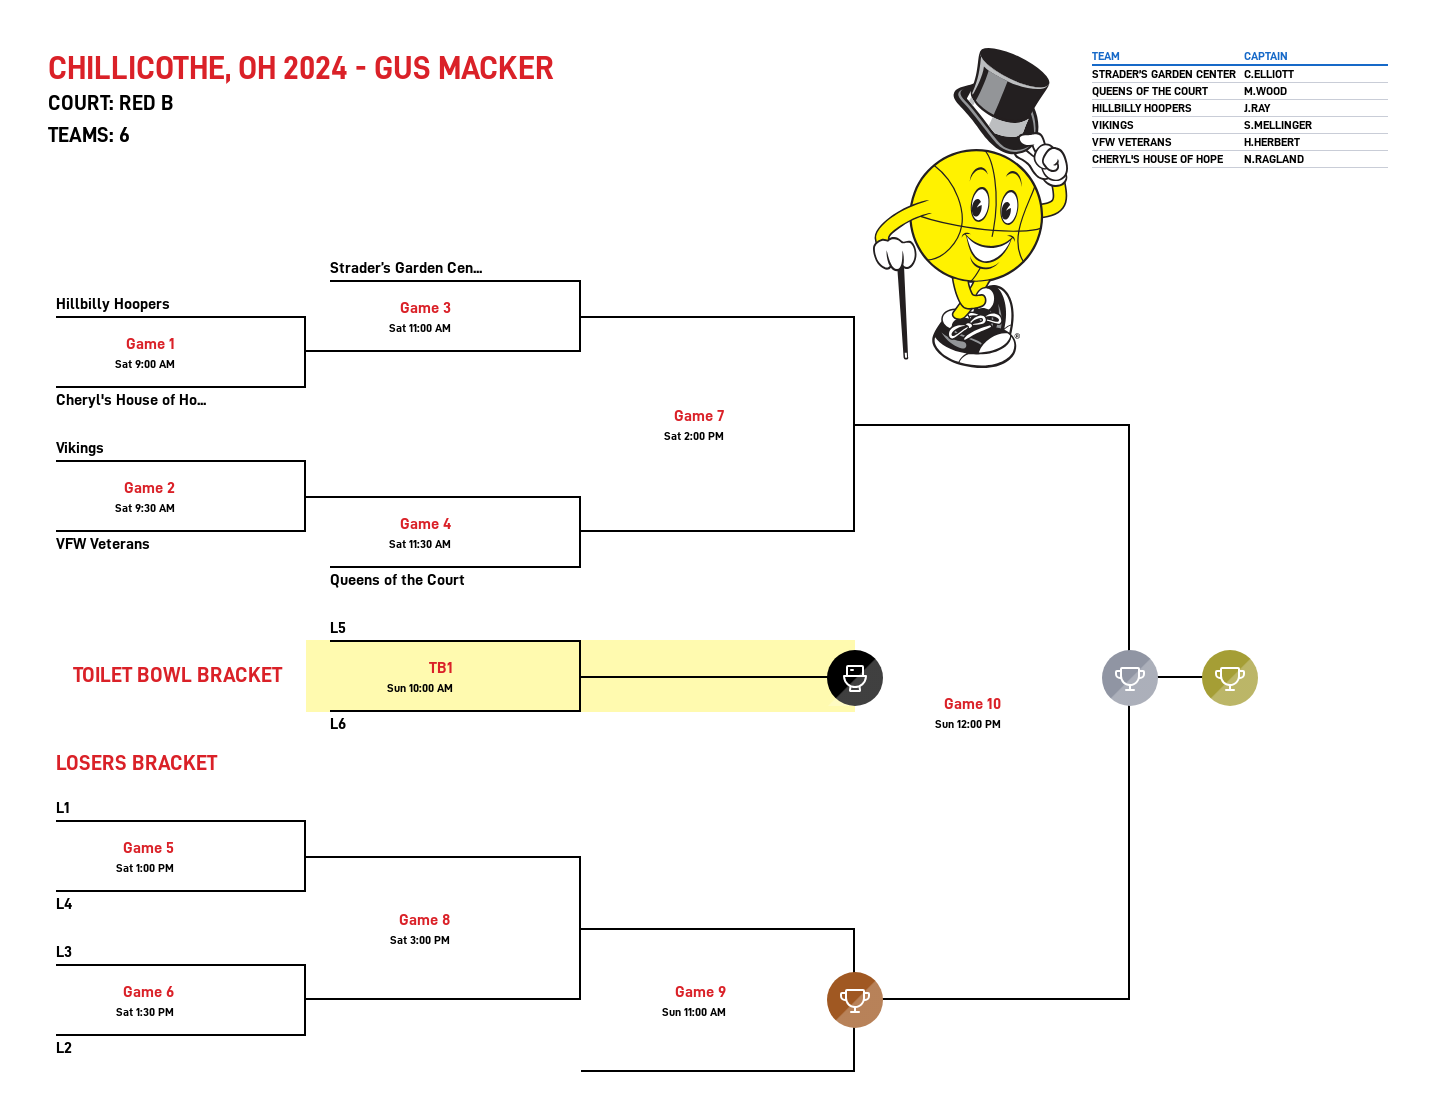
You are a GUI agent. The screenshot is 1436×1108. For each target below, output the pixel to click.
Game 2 (149, 488)
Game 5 (148, 848)
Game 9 (700, 992)
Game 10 (972, 704)
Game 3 (425, 308)
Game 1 (150, 344)
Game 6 (148, 992)
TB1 (441, 668)
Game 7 (699, 416)
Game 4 (425, 524)
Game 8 (424, 920)
